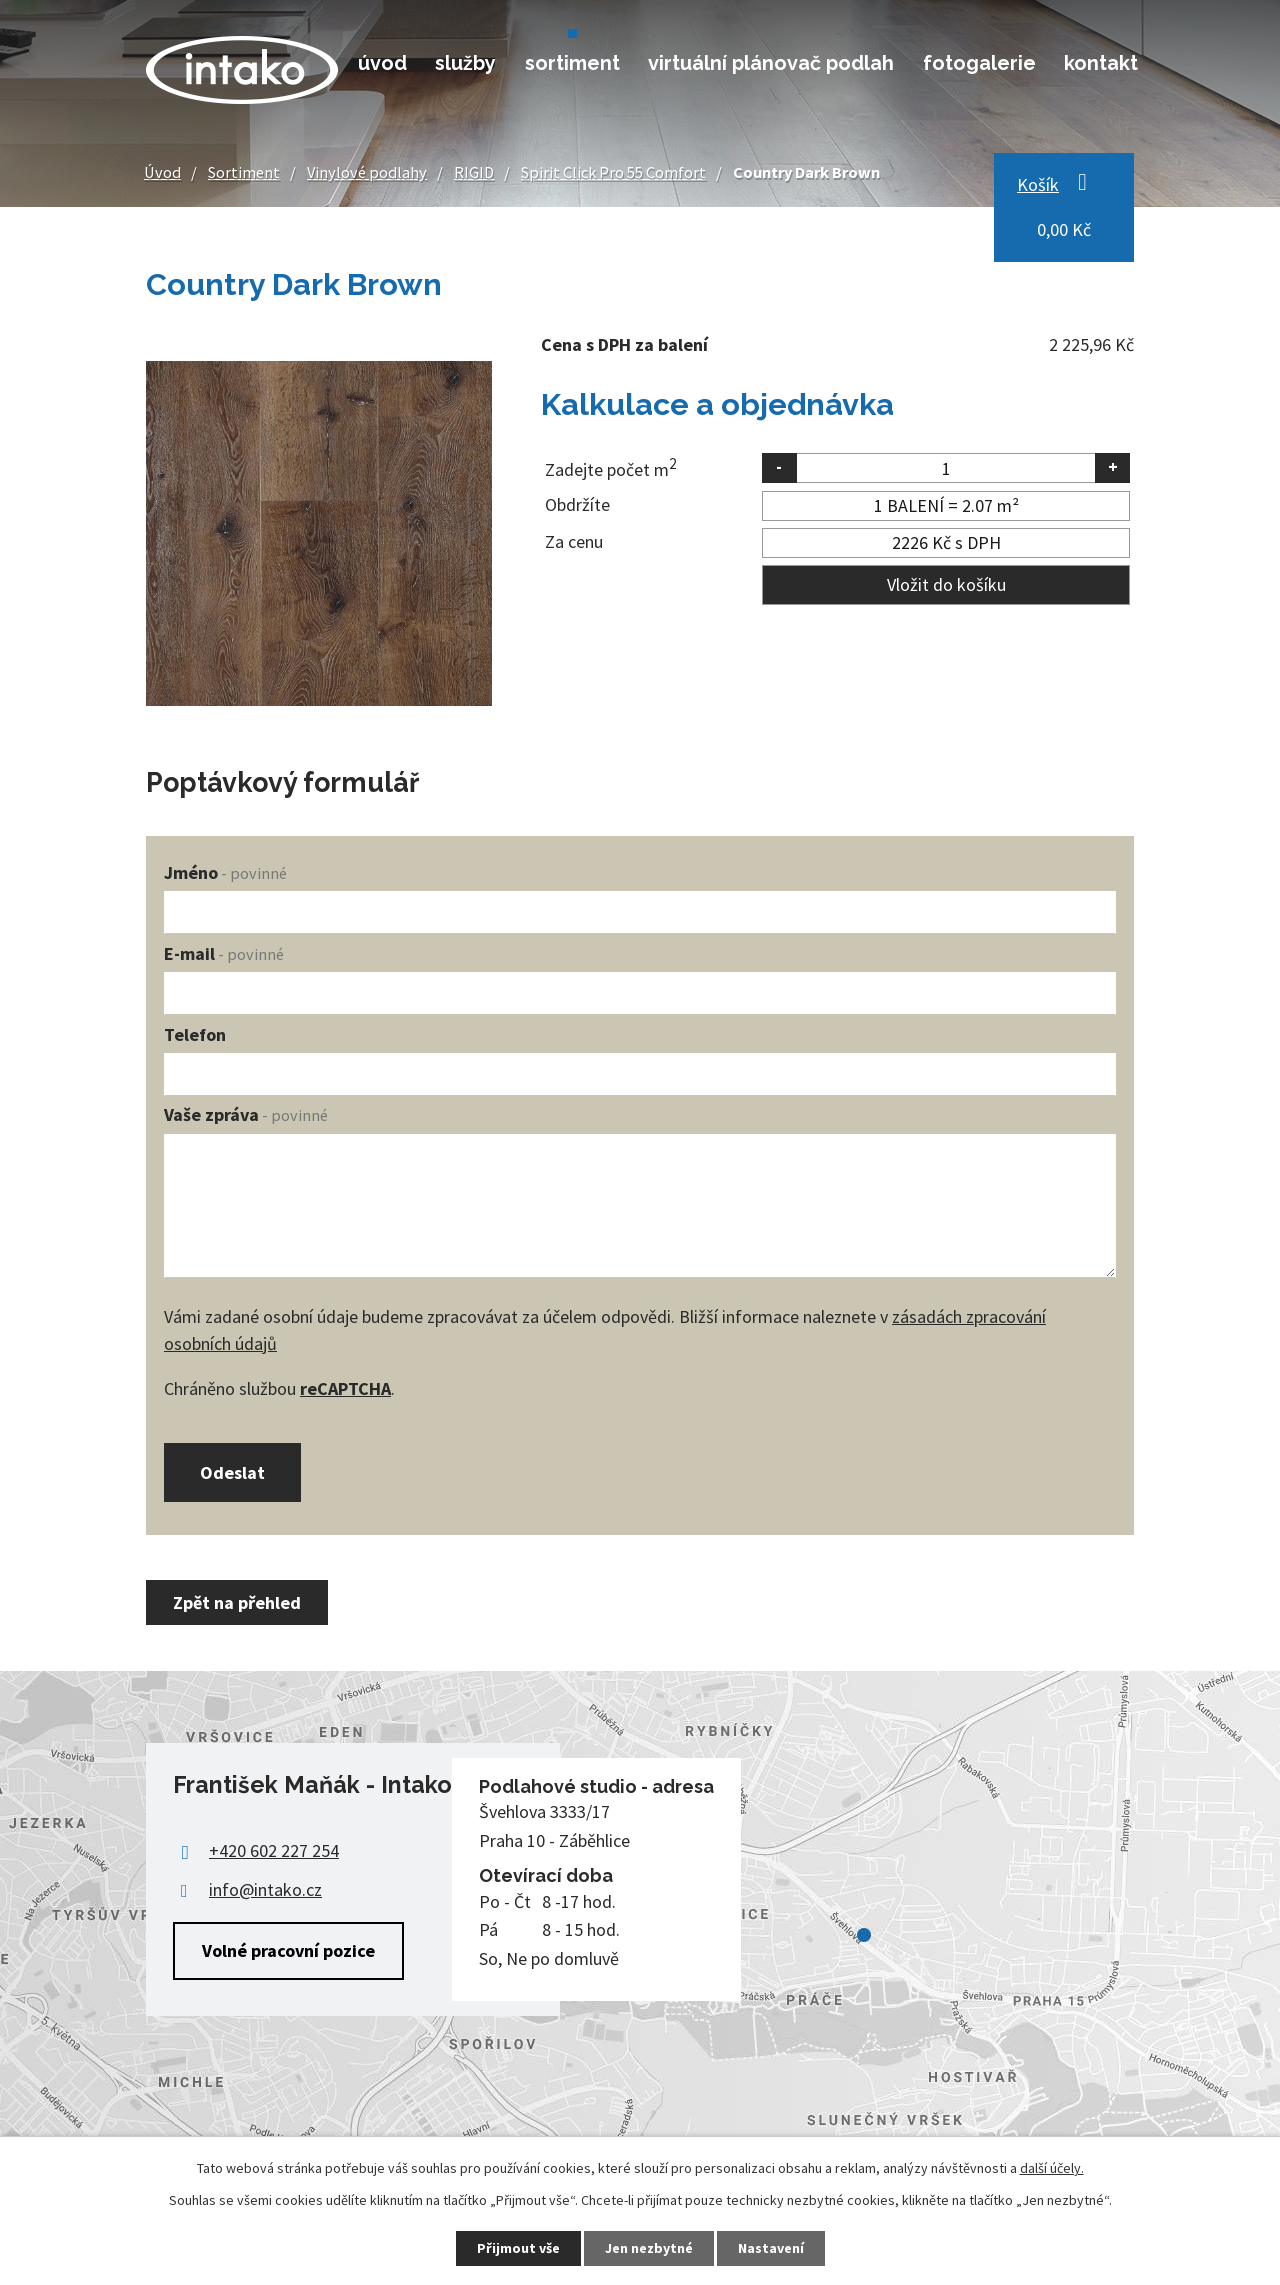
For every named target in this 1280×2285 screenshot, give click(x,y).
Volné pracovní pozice (288, 1950)
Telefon (195, 1034)
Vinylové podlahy (367, 172)
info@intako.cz (265, 1889)
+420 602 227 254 (274, 1850)
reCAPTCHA (345, 1388)
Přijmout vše (518, 2248)
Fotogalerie (979, 63)
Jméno (225, 872)
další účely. (1052, 2168)
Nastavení (771, 2248)
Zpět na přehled (237, 1602)
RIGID (474, 172)
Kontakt (1101, 63)
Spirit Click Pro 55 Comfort (613, 172)
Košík (1038, 184)
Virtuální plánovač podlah (771, 63)
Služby (465, 63)
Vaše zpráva (246, 1114)
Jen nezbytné (649, 2248)
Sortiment (572, 63)
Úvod (382, 63)
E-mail (224, 953)
